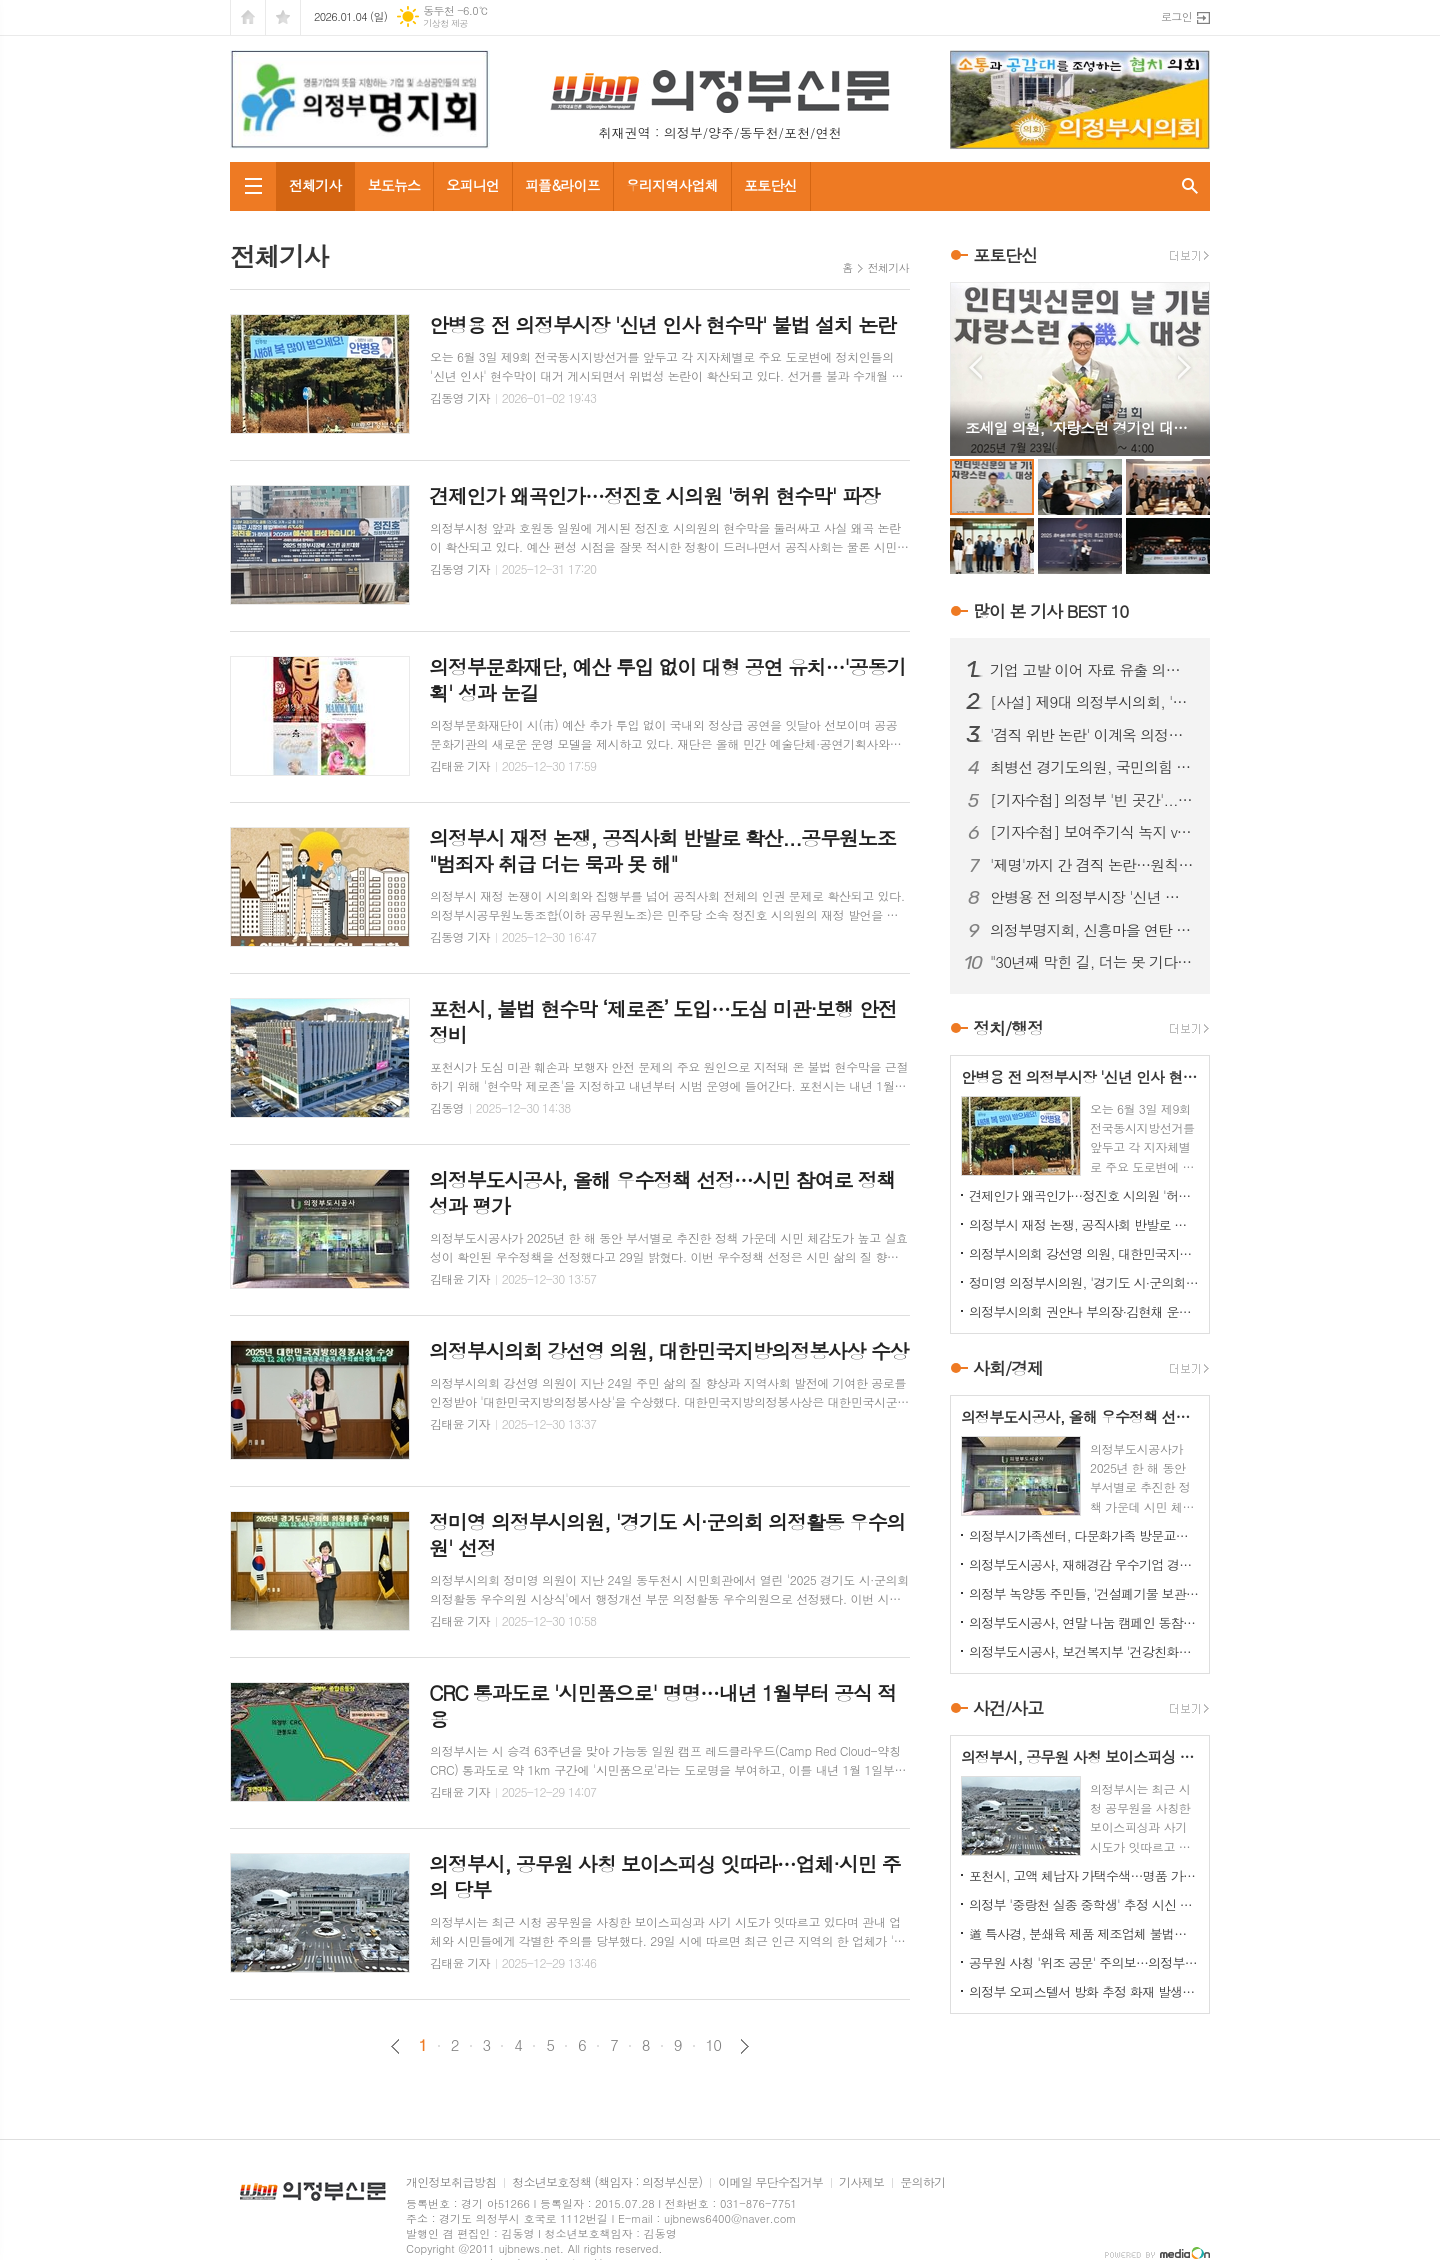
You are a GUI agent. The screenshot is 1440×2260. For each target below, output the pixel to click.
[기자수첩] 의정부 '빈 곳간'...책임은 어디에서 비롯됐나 (1092, 800)
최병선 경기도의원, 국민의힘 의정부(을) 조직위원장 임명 (1092, 767)
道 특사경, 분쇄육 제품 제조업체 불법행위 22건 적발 (1084, 1933)
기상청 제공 (445, 23)
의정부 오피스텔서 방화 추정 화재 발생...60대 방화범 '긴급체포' (1084, 1991)
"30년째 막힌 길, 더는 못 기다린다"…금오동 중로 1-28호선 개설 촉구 (1092, 962)
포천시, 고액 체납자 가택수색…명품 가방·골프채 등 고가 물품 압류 (1084, 1875)
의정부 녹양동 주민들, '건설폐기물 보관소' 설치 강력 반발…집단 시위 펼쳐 (1084, 1593)
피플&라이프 (562, 185)
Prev (975, 367)
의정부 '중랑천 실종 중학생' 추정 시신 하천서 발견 (1084, 1904)
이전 (395, 2046)
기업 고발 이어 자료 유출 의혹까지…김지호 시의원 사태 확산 (1092, 670)
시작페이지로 (248, 17)
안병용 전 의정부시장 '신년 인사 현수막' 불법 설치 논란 (1092, 897)
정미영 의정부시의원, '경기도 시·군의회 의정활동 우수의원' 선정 (1084, 1282)
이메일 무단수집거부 (770, 2182)
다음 (744, 2046)
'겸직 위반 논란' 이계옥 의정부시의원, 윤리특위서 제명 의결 (1092, 735)
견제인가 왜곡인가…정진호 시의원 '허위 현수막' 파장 (1084, 1195)
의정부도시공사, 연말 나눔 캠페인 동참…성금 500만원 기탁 (1084, 1622)
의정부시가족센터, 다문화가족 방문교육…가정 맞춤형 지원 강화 (1084, 1535)
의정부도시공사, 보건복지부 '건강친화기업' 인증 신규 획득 (1084, 1651)
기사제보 (861, 2182)
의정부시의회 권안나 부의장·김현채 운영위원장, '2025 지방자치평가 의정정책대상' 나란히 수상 (1084, 1311)
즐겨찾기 (283, 17)
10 (714, 2045)
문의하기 (922, 2182)
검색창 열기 (1190, 186)
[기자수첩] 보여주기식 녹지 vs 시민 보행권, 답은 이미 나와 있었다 (1092, 832)
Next (1184, 367)
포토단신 (770, 185)
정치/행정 (1008, 1028)
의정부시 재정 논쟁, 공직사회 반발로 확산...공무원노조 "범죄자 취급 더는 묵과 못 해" (1084, 1224)
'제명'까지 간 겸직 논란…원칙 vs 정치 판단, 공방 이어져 (1092, 865)
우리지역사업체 (672, 185)
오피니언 (472, 185)
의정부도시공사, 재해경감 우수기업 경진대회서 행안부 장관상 (1084, 1564)
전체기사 (315, 185)
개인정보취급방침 (451, 2182)
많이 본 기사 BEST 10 (1050, 611)
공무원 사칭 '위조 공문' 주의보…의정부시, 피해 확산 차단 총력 (1084, 1962)
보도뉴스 (394, 185)
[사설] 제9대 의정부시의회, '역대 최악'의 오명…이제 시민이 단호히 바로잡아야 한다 (1092, 702)
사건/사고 (1008, 1708)
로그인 (1176, 16)
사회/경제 (1008, 1368)
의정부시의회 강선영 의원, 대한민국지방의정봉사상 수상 (1084, 1253)
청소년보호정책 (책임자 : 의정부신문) (607, 2182)
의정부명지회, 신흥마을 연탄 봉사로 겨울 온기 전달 (1092, 930)
